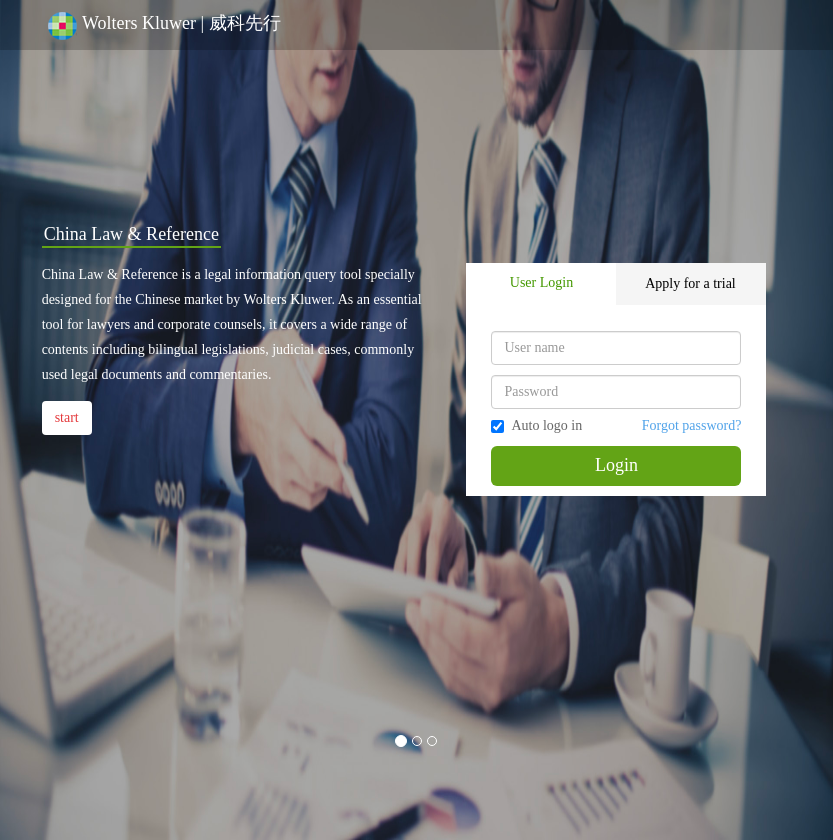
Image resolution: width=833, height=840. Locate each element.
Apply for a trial (690, 283)
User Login (541, 282)
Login (616, 465)
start (67, 417)
